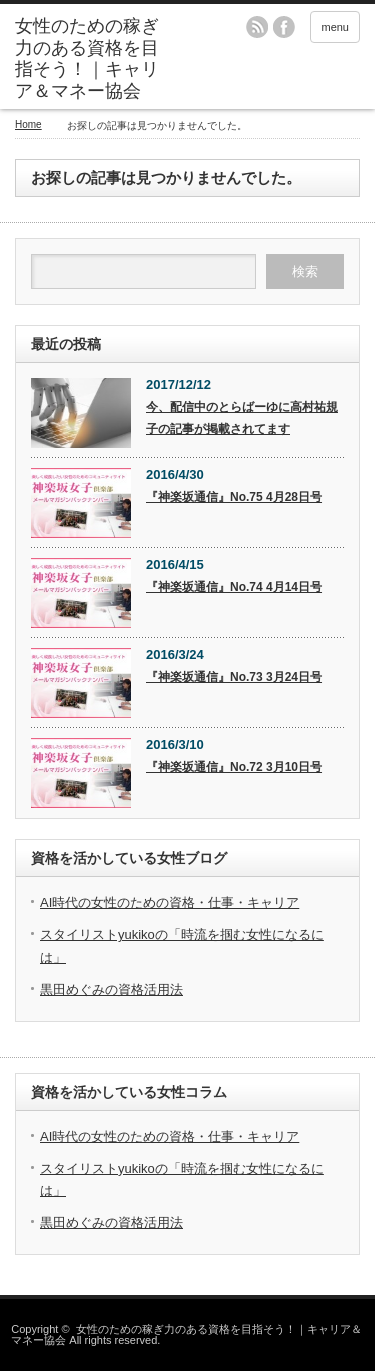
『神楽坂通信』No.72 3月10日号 (234, 767)
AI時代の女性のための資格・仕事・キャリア (169, 902)
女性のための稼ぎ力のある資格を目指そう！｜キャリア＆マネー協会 (186, 1334)
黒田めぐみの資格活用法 (111, 989)
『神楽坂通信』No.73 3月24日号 (234, 677)
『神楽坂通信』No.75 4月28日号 (234, 497)
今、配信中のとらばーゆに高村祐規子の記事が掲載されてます (242, 418)
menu (335, 27)
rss (257, 27)
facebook (284, 27)
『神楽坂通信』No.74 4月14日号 (234, 587)
